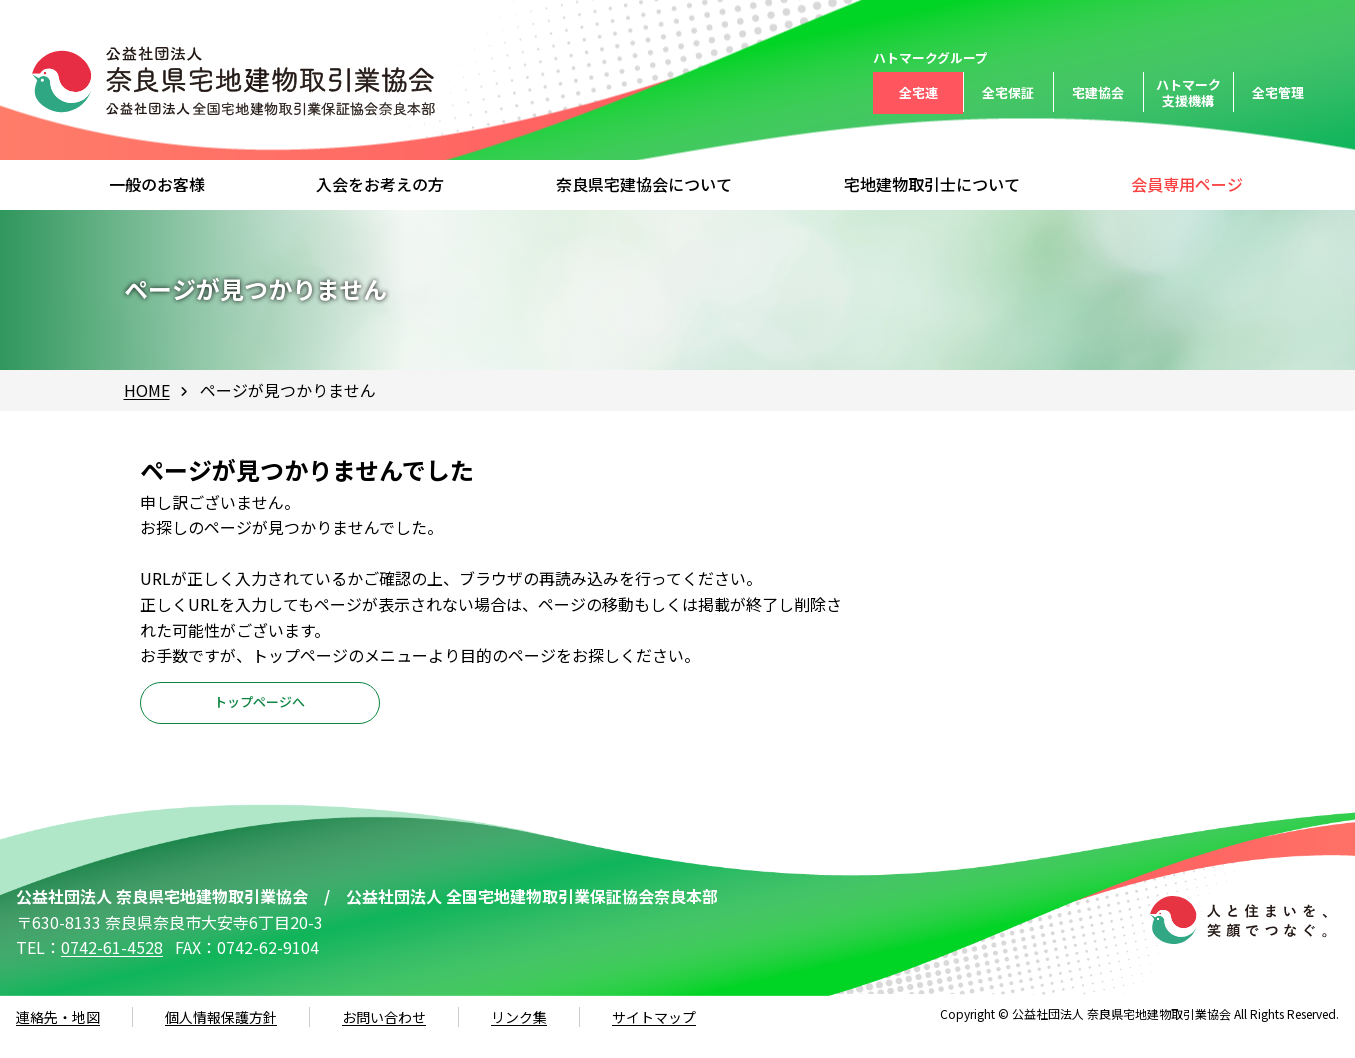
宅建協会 (1098, 92)
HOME (147, 390)
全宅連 (918, 92)
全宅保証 (1008, 92)
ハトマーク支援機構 (1188, 92)
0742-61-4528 (112, 968)
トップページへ (260, 714)
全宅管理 (1278, 92)
